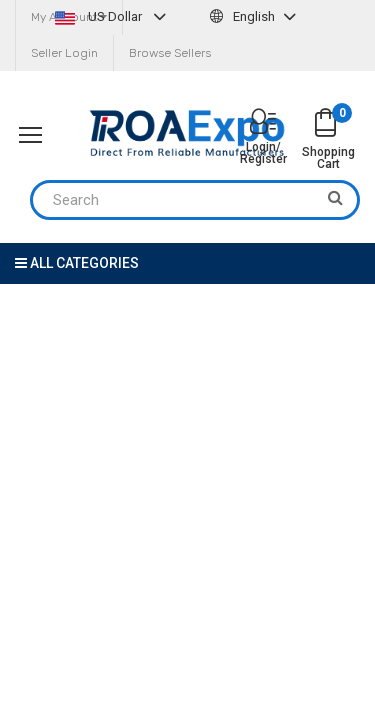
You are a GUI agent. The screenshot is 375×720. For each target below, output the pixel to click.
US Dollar (113, 16)
